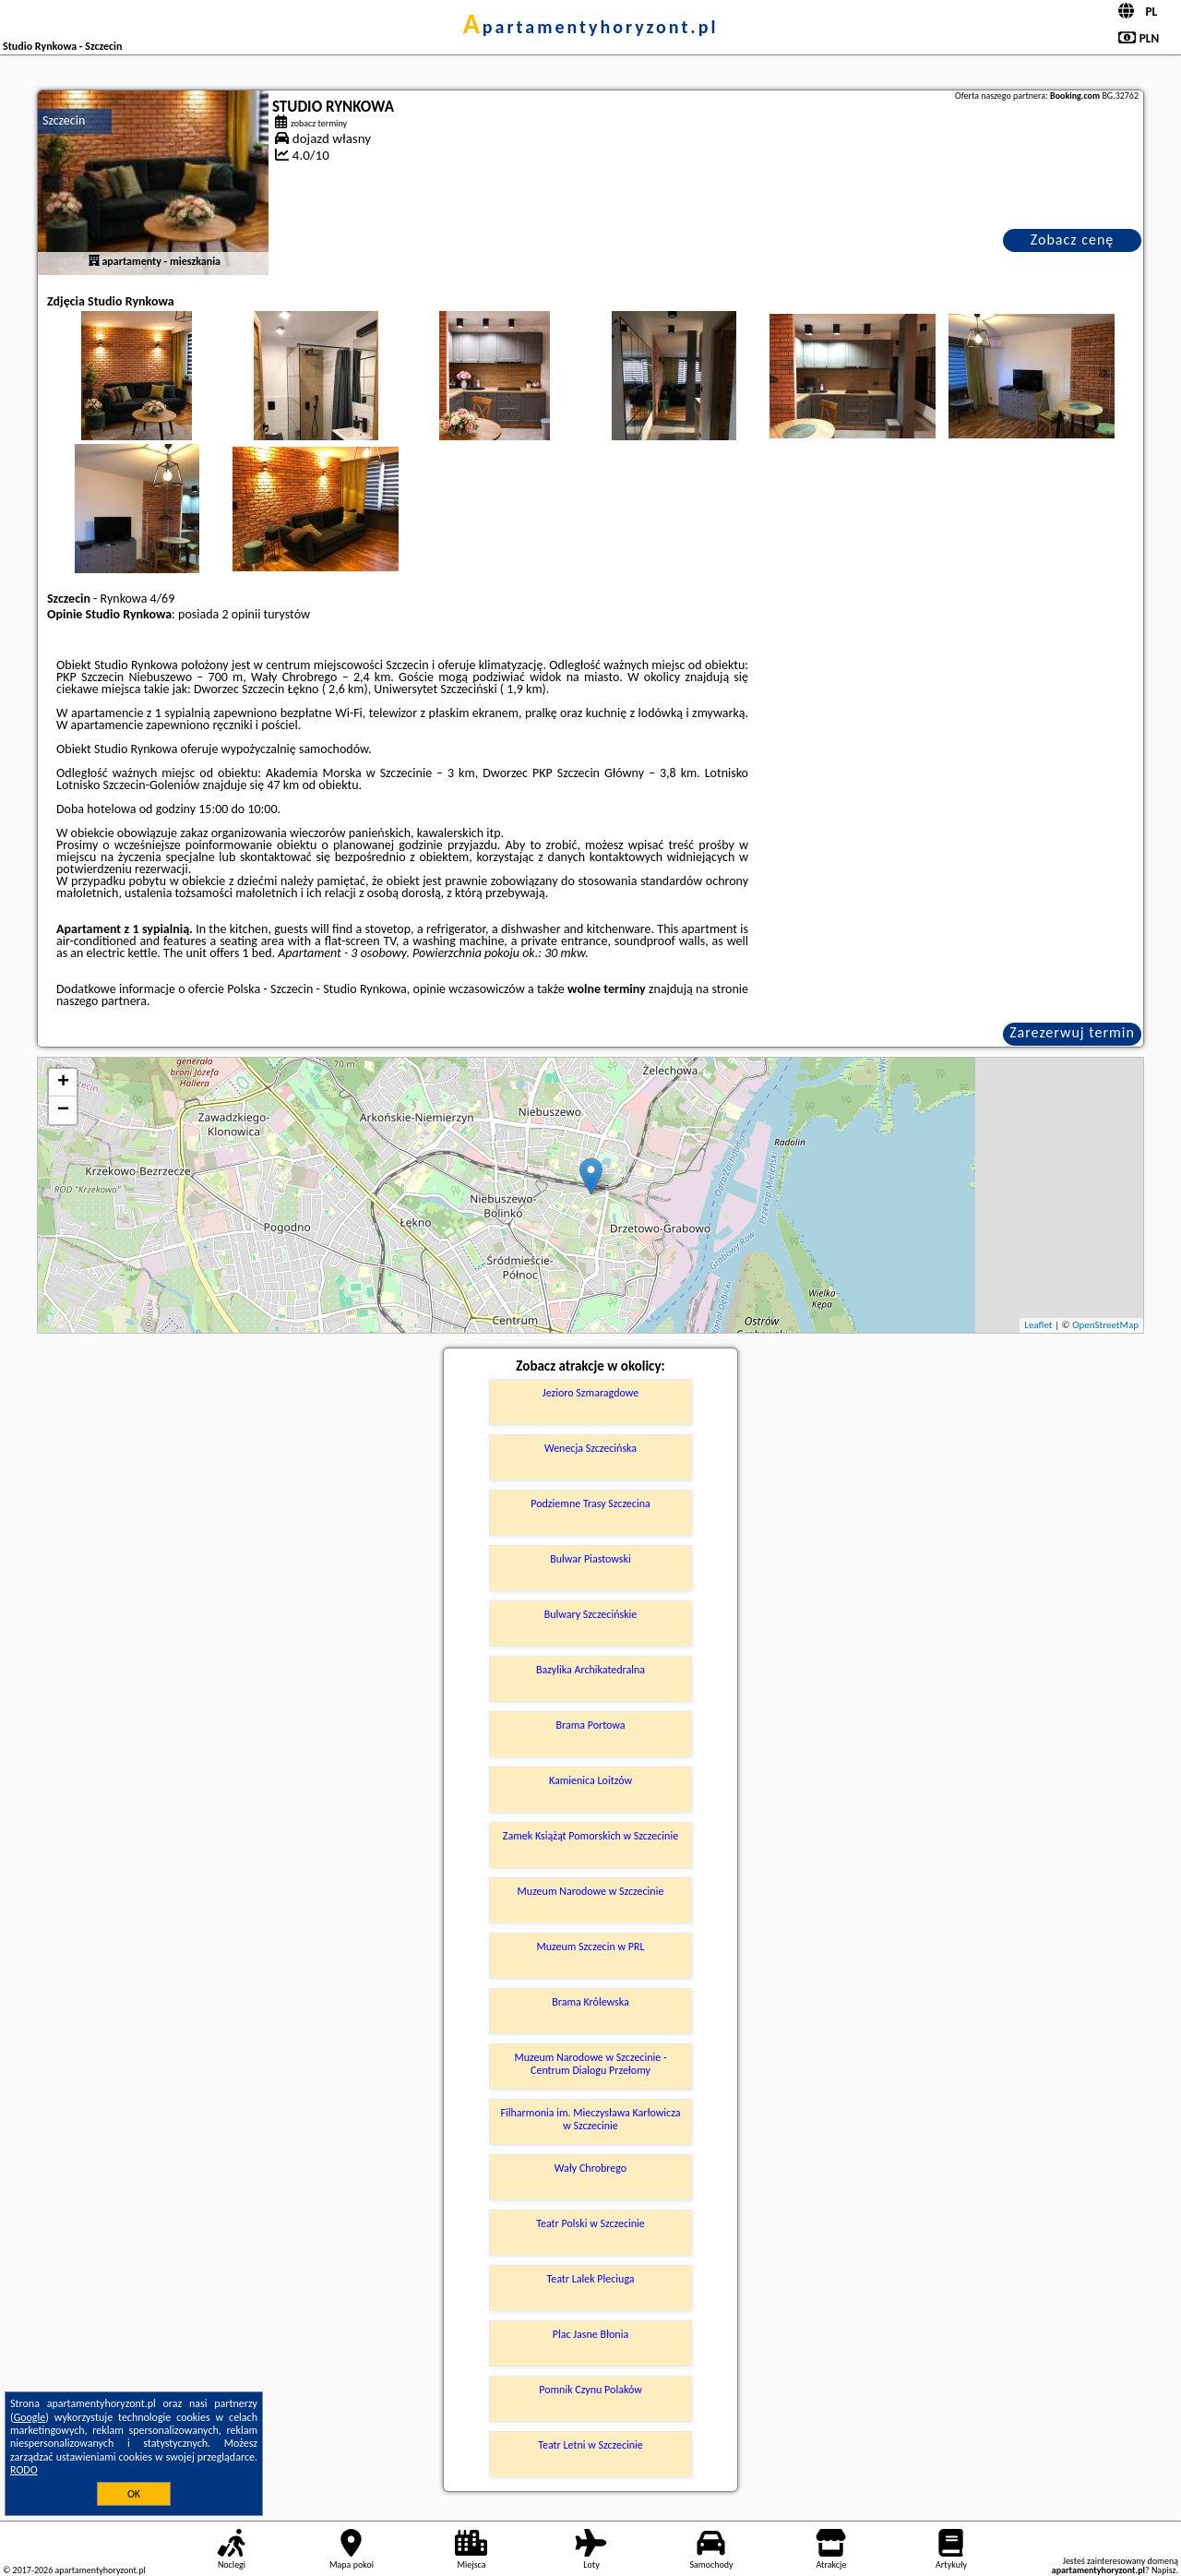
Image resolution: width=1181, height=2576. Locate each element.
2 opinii (240, 614)
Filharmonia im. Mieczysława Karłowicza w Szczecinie (591, 2119)
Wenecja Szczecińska (590, 1448)
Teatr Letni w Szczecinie (590, 2444)
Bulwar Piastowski (590, 1558)
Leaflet (1038, 1325)
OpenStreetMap (1105, 1325)
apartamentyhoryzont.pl (591, 27)
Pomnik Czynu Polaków (590, 2389)
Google (30, 2417)
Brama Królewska (590, 2001)
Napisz (1163, 2570)
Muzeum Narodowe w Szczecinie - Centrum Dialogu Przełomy (590, 2064)
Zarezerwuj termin (1072, 1032)
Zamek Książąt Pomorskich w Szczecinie (590, 1835)
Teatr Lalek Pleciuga (590, 2278)
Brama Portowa (590, 1725)
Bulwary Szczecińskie (591, 1614)
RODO (24, 2469)
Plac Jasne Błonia (590, 2334)
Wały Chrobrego (590, 2168)
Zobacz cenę (1073, 239)
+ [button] (63, 1082)
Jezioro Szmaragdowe (590, 1392)
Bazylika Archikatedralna (590, 1669)
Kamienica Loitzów (590, 1780)
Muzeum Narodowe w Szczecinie (591, 1891)
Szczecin (63, 120)
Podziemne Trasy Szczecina (590, 1503)
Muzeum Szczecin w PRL (590, 1946)
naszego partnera (101, 1001)
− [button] (63, 1110)
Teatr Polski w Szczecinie (590, 2223)
